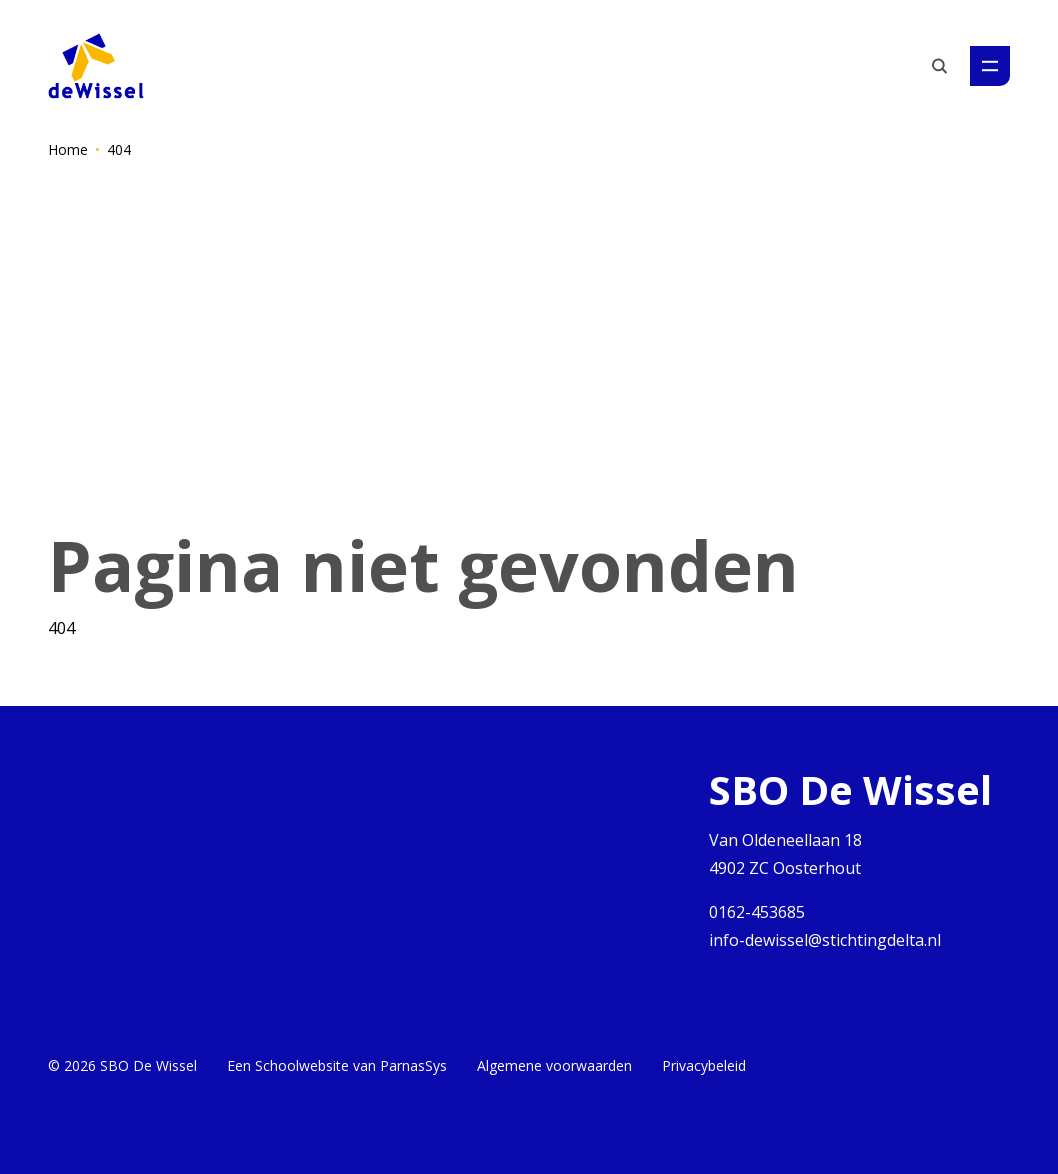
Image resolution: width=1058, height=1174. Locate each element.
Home (68, 149)
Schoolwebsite (302, 1065)
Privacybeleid (704, 1065)
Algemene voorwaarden (554, 1065)
